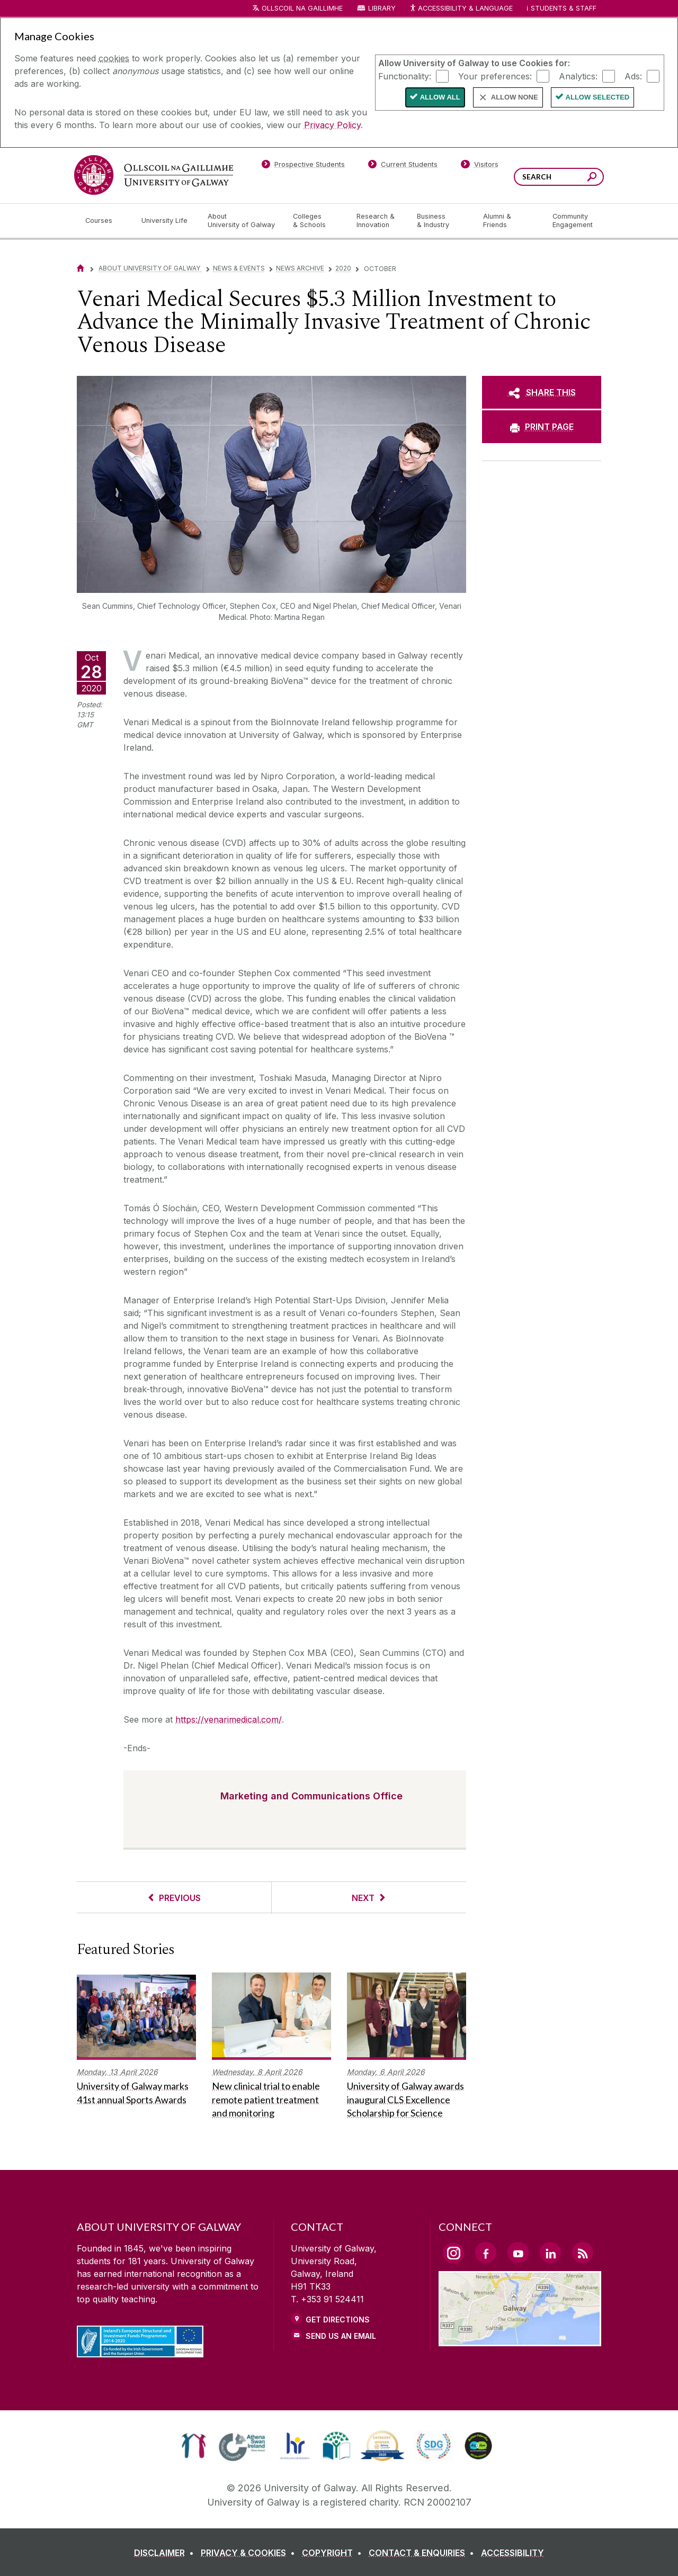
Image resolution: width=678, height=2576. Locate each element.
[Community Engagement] (572, 221)
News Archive (300, 268)
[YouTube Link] (518, 2252)
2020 (343, 268)
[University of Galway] (153, 175)
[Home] (80, 268)
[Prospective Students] (303, 166)
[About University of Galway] (241, 221)
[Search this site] (592, 178)
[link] (193, 2446)
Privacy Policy (332, 125)
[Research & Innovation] (378, 221)
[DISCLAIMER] (166, 2552)
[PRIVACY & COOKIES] (250, 2552)
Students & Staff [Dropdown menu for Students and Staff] (563, 8)
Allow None (514, 97)
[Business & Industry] (441, 221)
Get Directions (338, 2319)
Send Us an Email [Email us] (341, 2335)
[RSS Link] (582, 2252)
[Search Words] (559, 177)
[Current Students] (403, 166)
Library (382, 8)
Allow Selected (598, 97)
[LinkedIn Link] (550, 2252)
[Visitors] (479, 166)
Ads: (633, 75)
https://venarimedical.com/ (228, 1719)
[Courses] (105, 221)
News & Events (239, 268)
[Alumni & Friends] (509, 221)
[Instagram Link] (453, 2253)
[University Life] (166, 221)
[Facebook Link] (485, 2252)
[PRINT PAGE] (541, 426)
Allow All (440, 97)
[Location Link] (520, 2340)
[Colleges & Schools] (316, 221)
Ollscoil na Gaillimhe (302, 8)
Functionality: (404, 75)
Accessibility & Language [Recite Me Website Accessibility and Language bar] (460, 8)
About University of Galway (150, 268)
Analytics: (578, 75)
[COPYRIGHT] (334, 2552)
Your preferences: (495, 75)
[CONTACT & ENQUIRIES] (423, 2552)
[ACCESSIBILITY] (512, 2552)
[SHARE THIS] (541, 392)
